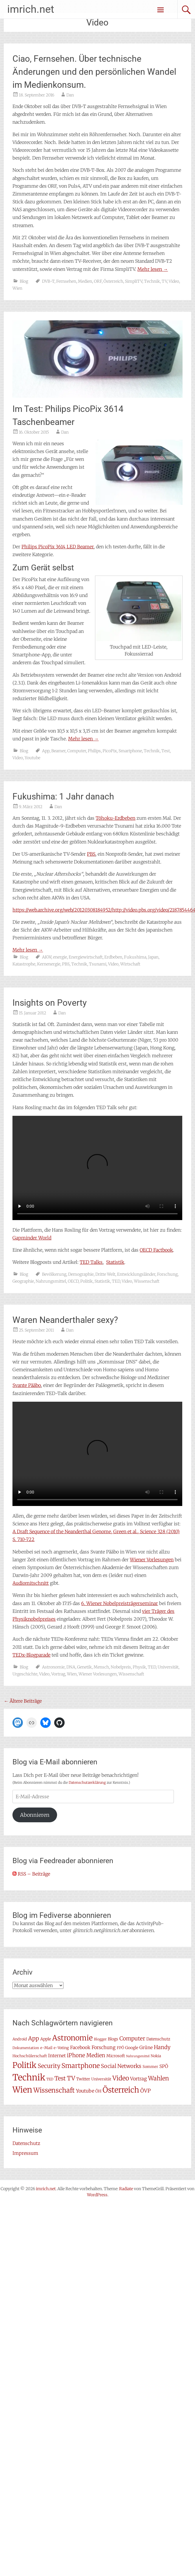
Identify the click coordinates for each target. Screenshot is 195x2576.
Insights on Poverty (49, 1003)
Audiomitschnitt (30, 1583)
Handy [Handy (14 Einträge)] (162, 2047)
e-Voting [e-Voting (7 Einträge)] (61, 2047)
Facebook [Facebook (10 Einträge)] (80, 2047)
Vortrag (58, 1674)
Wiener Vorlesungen (152, 1559)
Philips (94, 750)
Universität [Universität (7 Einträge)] (101, 2079)
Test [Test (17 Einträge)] (60, 2078)
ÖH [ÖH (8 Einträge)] (98, 2091)
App (46, 750)
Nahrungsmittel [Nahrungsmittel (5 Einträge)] (138, 2056)
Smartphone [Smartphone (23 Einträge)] (80, 2066)
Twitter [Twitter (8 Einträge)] (83, 2079)
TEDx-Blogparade (31, 1655)
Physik (139, 1667)
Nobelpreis (121, 1667)
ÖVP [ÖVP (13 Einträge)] (145, 2091)
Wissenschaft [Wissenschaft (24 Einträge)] (54, 2090)
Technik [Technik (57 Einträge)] (28, 2077)
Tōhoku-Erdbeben (115, 818)
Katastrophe (23, 964)
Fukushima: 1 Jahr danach (63, 796)
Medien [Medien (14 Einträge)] (95, 2055)
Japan (153, 957)
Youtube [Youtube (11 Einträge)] (85, 2091)
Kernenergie (48, 964)
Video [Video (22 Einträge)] (120, 2078)
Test (165, 750)
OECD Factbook (156, 1250)
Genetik (84, 1667)
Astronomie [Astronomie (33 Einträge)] (72, 2037)
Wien (17, 288)
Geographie (23, 1281)
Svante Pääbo (26, 1385)
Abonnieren (35, 1815)
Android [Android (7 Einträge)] (19, 2039)
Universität (168, 1667)
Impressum (25, 2153)
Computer (76, 750)
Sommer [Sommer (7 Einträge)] (150, 2066)
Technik (152, 281)
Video (174, 281)
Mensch (101, 1667)
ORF (98, 281)
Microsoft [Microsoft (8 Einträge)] (115, 2055)
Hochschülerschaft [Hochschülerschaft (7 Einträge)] (29, 2055)
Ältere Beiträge (23, 1701)
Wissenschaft (146, 1281)
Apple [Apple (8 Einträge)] (45, 2039)
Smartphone (130, 750)
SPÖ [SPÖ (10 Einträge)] (163, 2066)
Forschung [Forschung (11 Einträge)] (104, 2047)
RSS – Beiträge (31, 1874)
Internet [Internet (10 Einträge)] (57, 2055)
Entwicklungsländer (136, 1274)
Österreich (113, 281)
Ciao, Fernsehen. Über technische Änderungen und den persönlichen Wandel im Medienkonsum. (94, 72)
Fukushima (135, 957)
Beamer (58, 750)
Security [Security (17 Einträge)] (49, 2065)
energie (60, 957)
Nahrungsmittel (51, 1281)
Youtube (32, 757)
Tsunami (97, 964)
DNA (70, 1667)
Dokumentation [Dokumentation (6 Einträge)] (25, 2048)
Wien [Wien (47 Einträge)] (22, 2090)
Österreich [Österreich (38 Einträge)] (121, 2090)
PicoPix (110, 750)
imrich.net (30, 9)
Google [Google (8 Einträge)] (131, 2047)
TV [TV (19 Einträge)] (71, 2078)
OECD (73, 1281)
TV (164, 281)
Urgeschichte (24, 1674)
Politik (86, 1281)
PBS (91, 854)
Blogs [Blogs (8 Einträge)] (113, 2039)
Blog (24, 281)
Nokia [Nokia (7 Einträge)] (156, 2055)
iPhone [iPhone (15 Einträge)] (76, 2055)
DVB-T (48, 281)
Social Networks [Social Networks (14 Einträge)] (121, 2066)
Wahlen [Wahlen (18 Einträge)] (158, 2078)
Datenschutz (26, 2143)
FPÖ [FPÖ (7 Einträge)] (120, 2047)
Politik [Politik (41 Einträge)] (24, 2065)
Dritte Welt (105, 1274)
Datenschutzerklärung (87, 1782)
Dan (70, 95)
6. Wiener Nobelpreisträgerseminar (119, 1603)
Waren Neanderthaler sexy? (65, 1320)
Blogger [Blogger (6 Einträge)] (100, 2039)
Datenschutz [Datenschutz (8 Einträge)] (158, 2039)
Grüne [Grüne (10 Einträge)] (146, 2047)
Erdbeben (113, 957)
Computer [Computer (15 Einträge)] (132, 2038)
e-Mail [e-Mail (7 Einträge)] (46, 2047)
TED (116, 1281)
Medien (85, 281)
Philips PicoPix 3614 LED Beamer (57, 546)
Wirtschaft (130, 964)
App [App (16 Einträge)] (33, 2038)
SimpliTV (133, 281)
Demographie (81, 1274)
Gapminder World (31, 1238)
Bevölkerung (54, 1274)
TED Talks (91, 1262)
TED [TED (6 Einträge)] (49, 2079)
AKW (46, 957)
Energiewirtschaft (86, 957)
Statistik (115, 1262)
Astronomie (53, 1667)
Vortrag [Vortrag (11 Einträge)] (138, 2079)
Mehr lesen (152, 269)
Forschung (167, 1274)
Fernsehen (66, 281)
